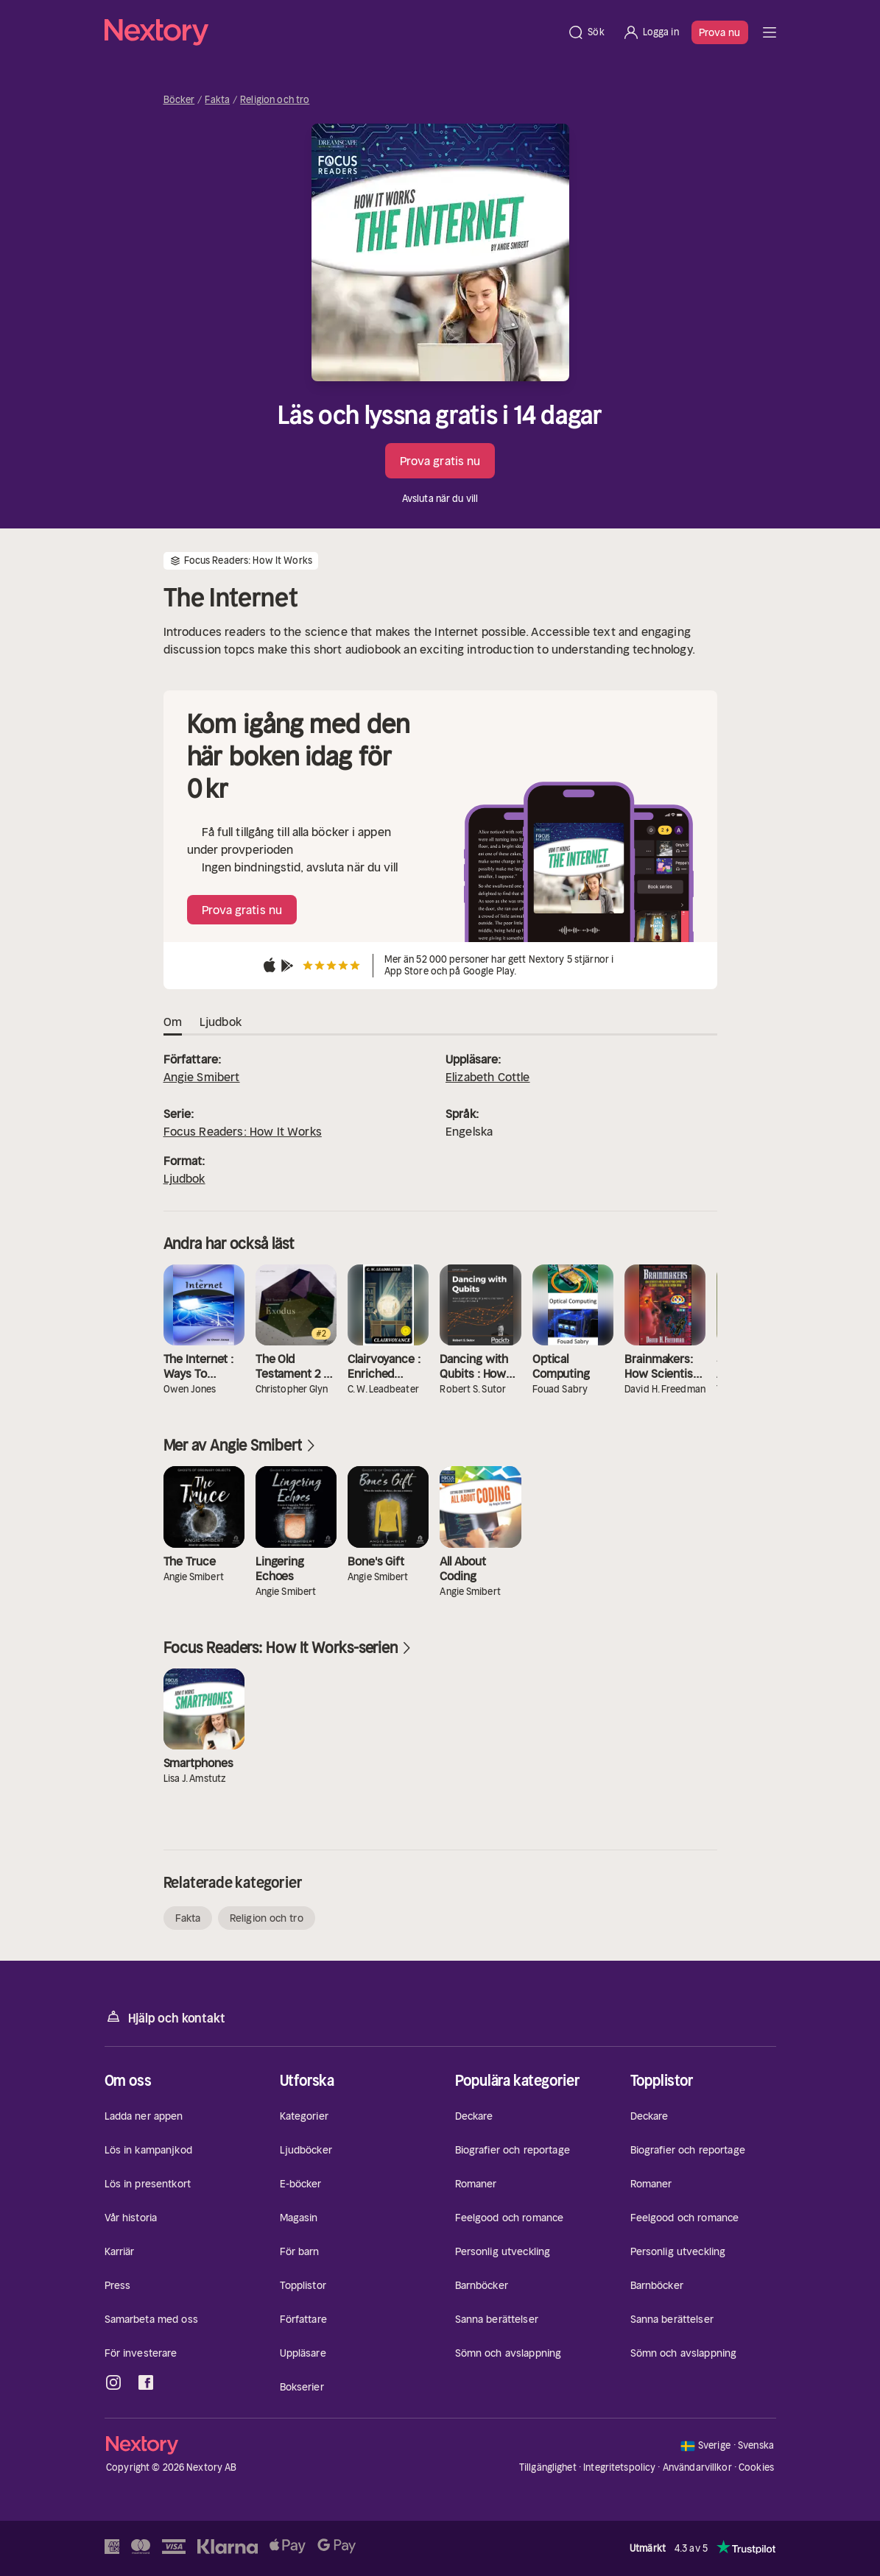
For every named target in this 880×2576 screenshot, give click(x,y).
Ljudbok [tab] (221, 1022)
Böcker (179, 100)
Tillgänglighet (548, 2467)
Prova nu (720, 32)
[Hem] (332, 32)
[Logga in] (650, 32)
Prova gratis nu (440, 460)
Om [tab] (172, 1022)
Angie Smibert (201, 1076)
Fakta (217, 100)
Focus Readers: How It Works (242, 1131)
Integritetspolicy (619, 2467)
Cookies (756, 2468)
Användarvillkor (697, 2467)
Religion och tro (274, 100)
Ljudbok (184, 1178)
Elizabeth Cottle (488, 1076)
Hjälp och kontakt (165, 2017)
